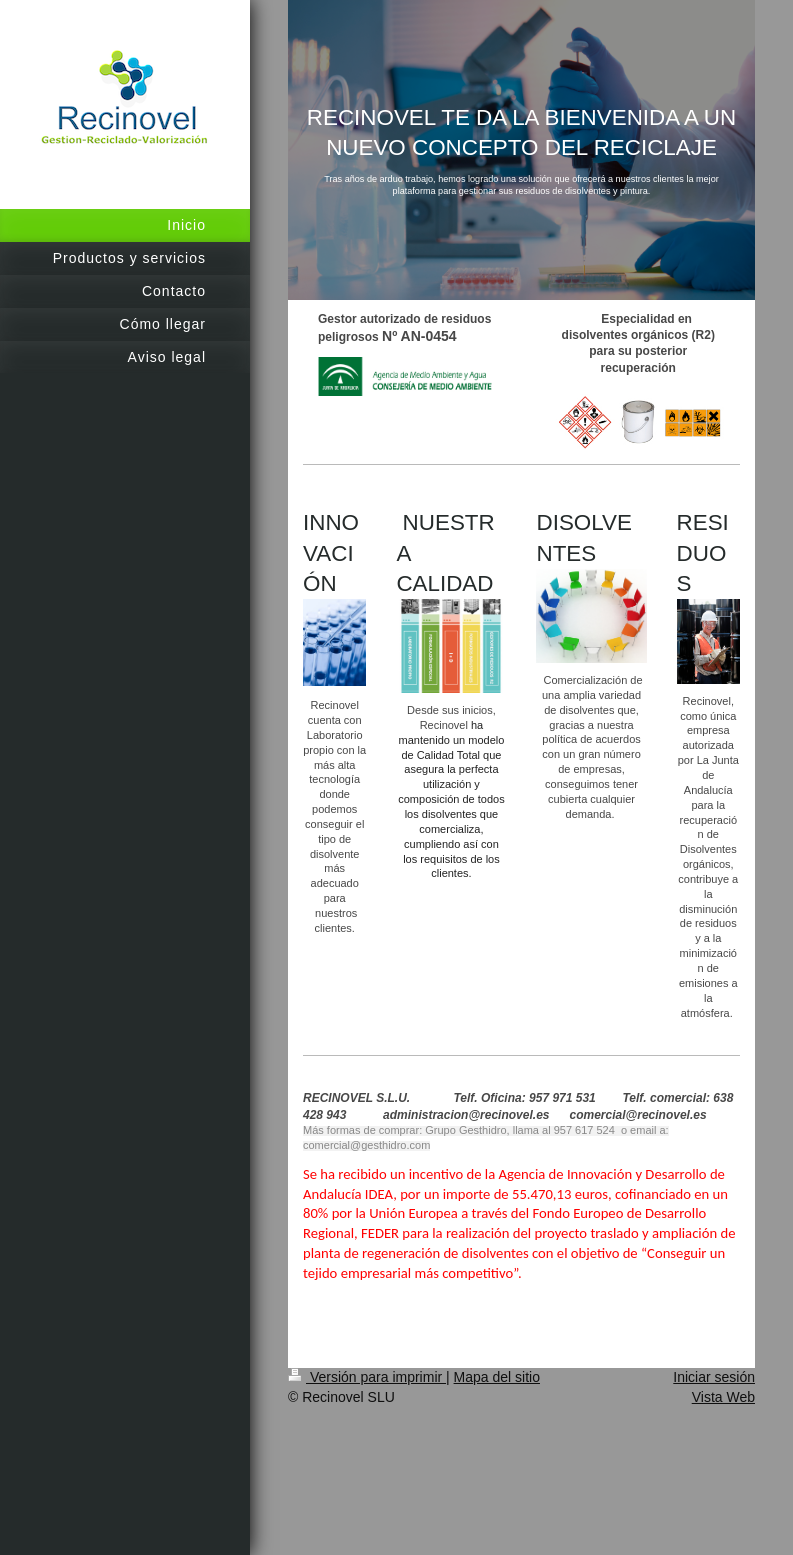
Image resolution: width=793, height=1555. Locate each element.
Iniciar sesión (714, 1377)
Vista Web (723, 1397)
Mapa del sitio (497, 1377)
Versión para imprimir (367, 1377)
